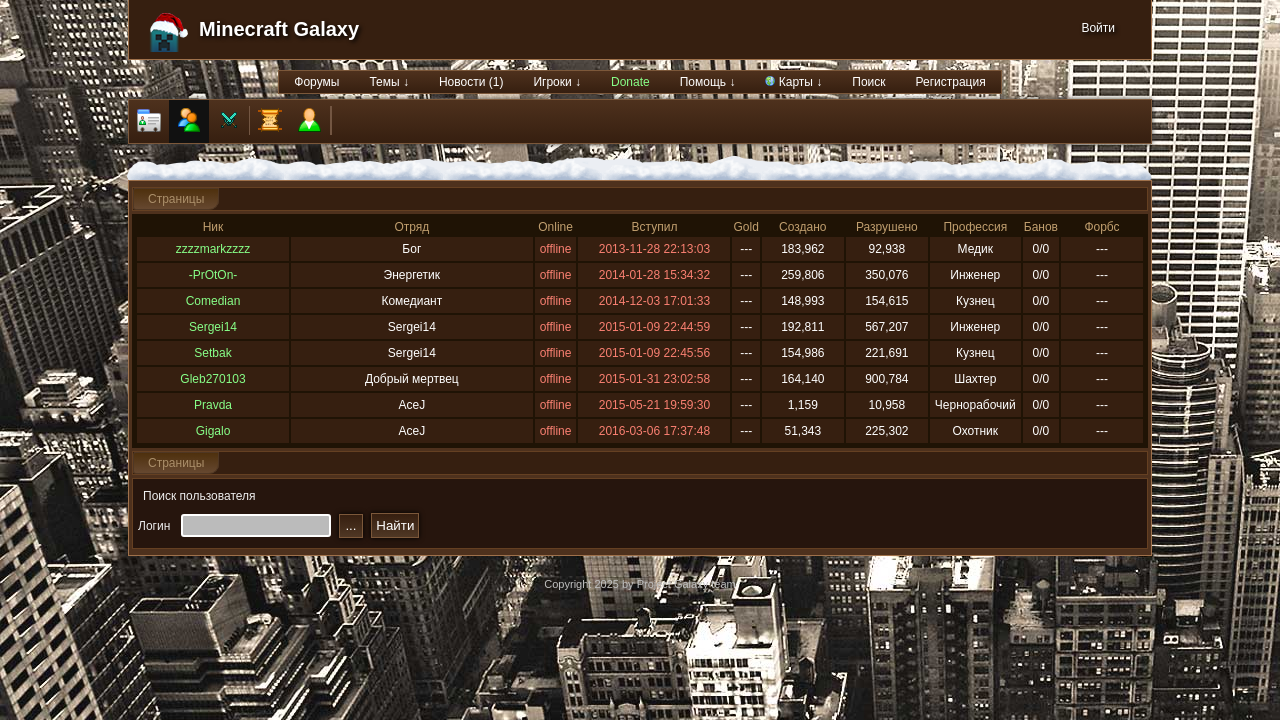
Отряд (411, 227)
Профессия (975, 227)
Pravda (213, 405)
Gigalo (213, 431)
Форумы (316, 82)
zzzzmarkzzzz (213, 249)
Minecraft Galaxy (279, 29)
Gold (745, 227)
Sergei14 (213, 327)
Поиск (868, 82)
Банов (1041, 227)
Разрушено (887, 227)
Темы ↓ (389, 82)
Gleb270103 (212, 379)
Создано (802, 227)
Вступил (655, 227)
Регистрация (951, 82)
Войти (1098, 28)
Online (555, 227)
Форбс (1101, 227)
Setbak (212, 353)
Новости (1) (471, 82)
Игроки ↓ (557, 82)
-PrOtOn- (213, 275)
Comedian (213, 301)
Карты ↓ (793, 82)
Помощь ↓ (708, 82)
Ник (213, 227)
